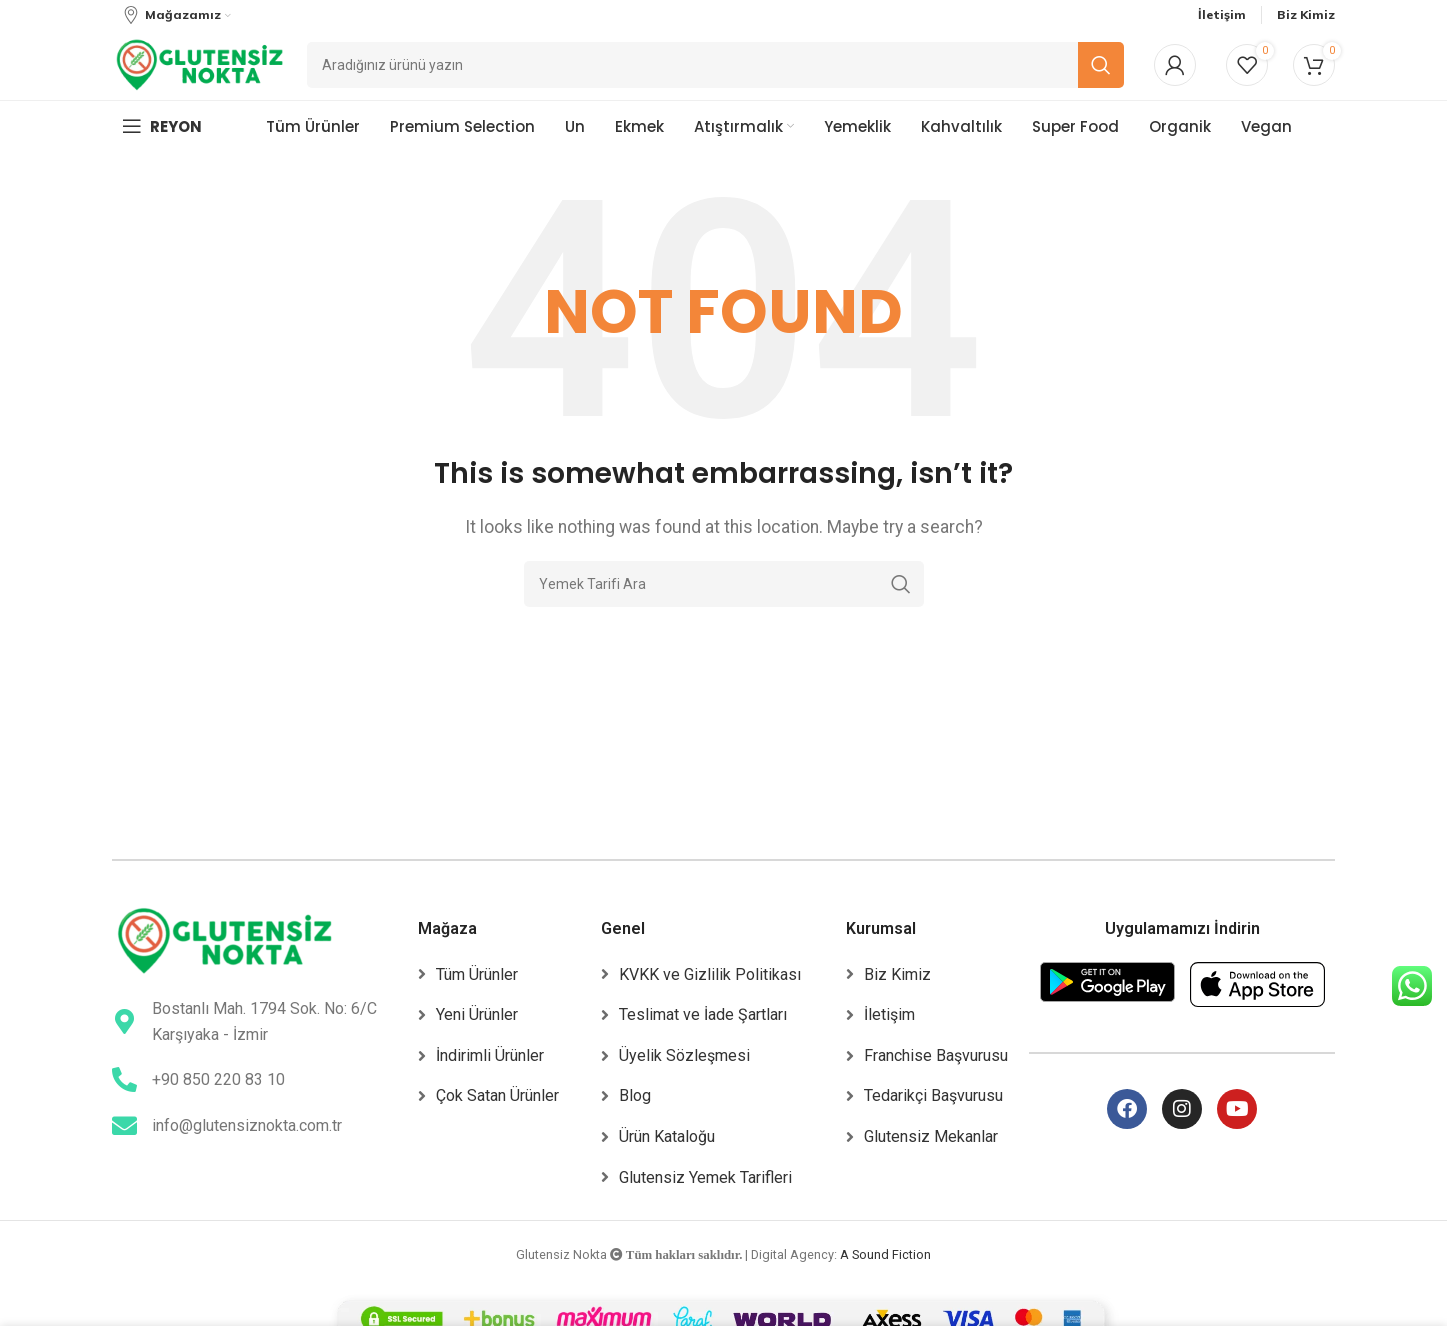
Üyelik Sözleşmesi (684, 1055)
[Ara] (724, 584)
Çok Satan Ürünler (497, 1095)
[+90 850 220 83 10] (124, 1079)
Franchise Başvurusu (936, 1055)
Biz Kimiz (897, 974)
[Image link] (224, 939)
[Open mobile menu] (162, 126)
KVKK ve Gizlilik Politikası (710, 974)
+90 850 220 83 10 (218, 1079)
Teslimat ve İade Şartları (703, 1014)
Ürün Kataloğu (667, 1136)
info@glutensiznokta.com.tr (247, 1125)
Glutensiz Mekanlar (931, 1136)
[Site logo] (199, 63)
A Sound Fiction (885, 1254)
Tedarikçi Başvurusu (933, 1095)
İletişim (889, 1014)
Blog (635, 1095)
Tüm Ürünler (477, 974)
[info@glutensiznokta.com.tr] (124, 1125)
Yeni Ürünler (477, 1014)
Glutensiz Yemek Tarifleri (705, 1177)
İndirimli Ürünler (490, 1055)
